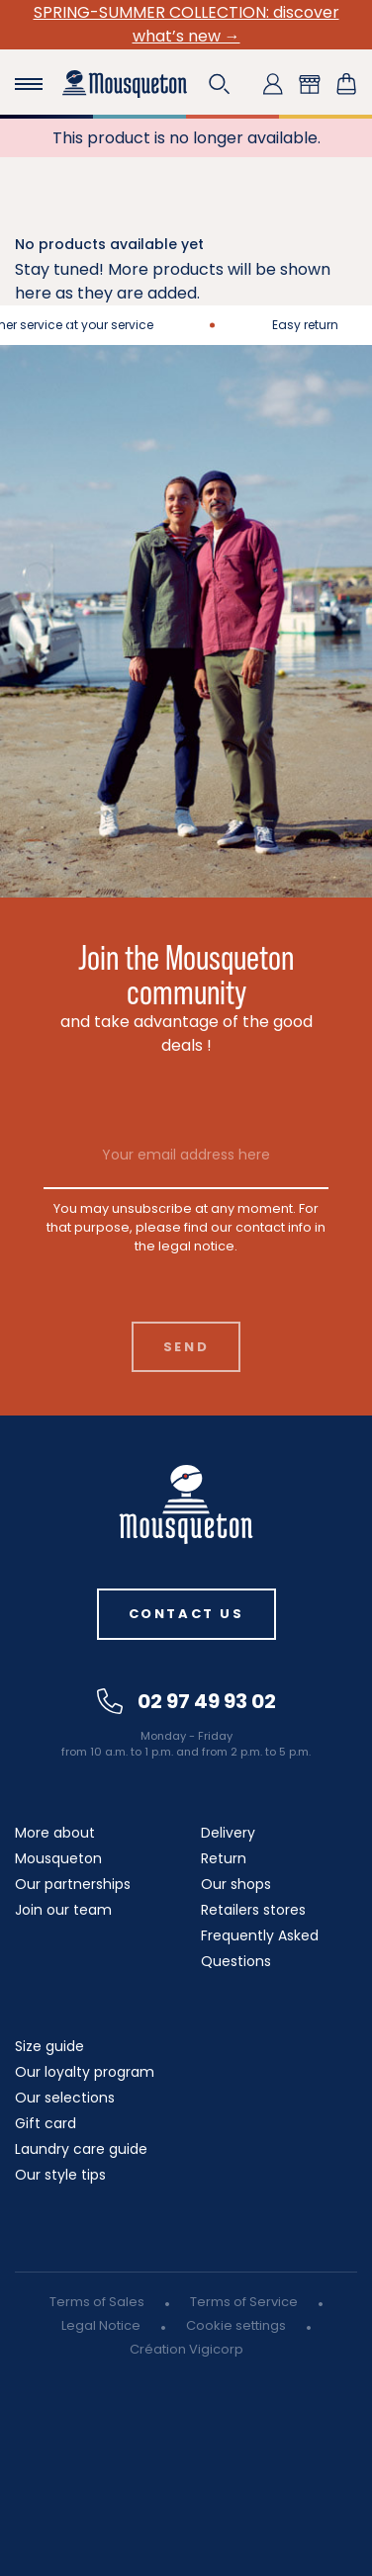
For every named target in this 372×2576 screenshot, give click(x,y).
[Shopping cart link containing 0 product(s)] (346, 84)
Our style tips (60, 2175)
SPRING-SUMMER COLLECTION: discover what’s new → (186, 24)
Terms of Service (244, 2301)
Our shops (236, 1884)
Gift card (45, 2123)
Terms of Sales (96, 2301)
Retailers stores (253, 1910)
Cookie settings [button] (236, 2325)
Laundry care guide (81, 2149)
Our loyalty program (84, 2072)
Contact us (186, 1613)
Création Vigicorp (186, 2349)
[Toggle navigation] (29, 84)
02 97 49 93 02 (186, 1701)
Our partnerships (73, 1884)
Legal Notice (100, 2325)
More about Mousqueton (58, 1845)
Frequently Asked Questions (260, 1948)
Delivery (228, 1833)
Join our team (63, 1910)
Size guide (49, 2046)
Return (223, 1858)
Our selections (65, 2097)
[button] (219, 84)
